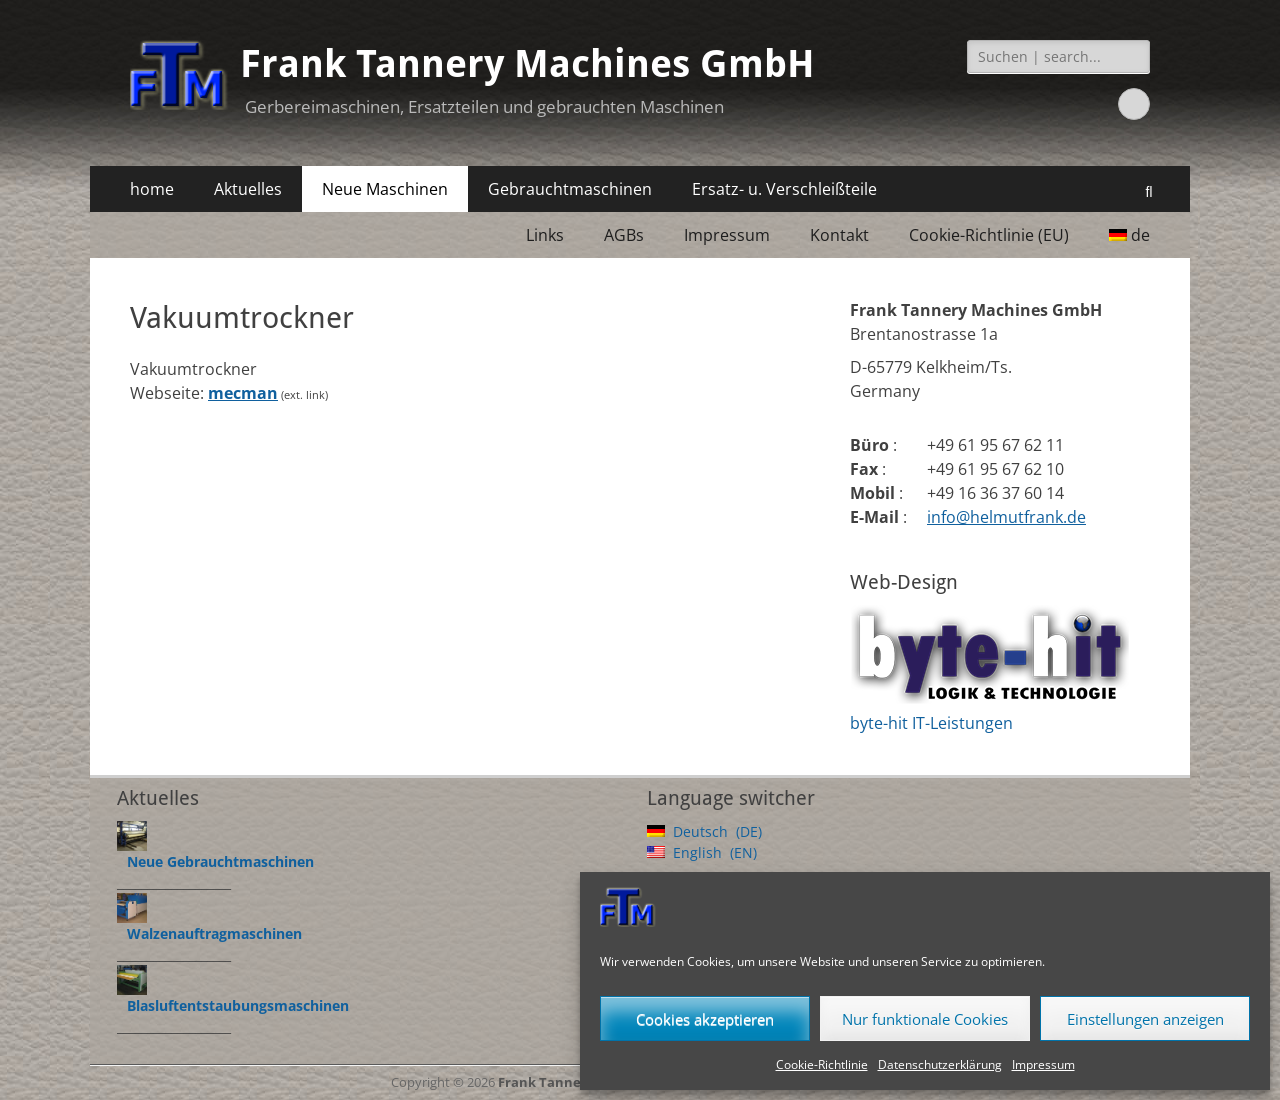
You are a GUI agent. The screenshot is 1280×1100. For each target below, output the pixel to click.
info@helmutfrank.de (1006, 517)
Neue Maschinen (385, 189)
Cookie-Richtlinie (822, 1064)
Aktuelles (248, 189)
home (152, 189)
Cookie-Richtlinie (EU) (989, 235)
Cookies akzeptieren (705, 1019)
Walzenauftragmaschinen (214, 933)
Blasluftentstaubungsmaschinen (238, 1005)
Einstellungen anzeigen (1145, 1019)
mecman (243, 393)
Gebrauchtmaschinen (570, 189)
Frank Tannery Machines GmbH (527, 64)
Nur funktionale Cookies (925, 1019)
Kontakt (839, 235)
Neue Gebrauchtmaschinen (220, 861)
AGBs (624, 235)
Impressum (1043, 1064)
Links (545, 235)
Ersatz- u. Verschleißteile (784, 189)
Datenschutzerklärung (940, 1064)
